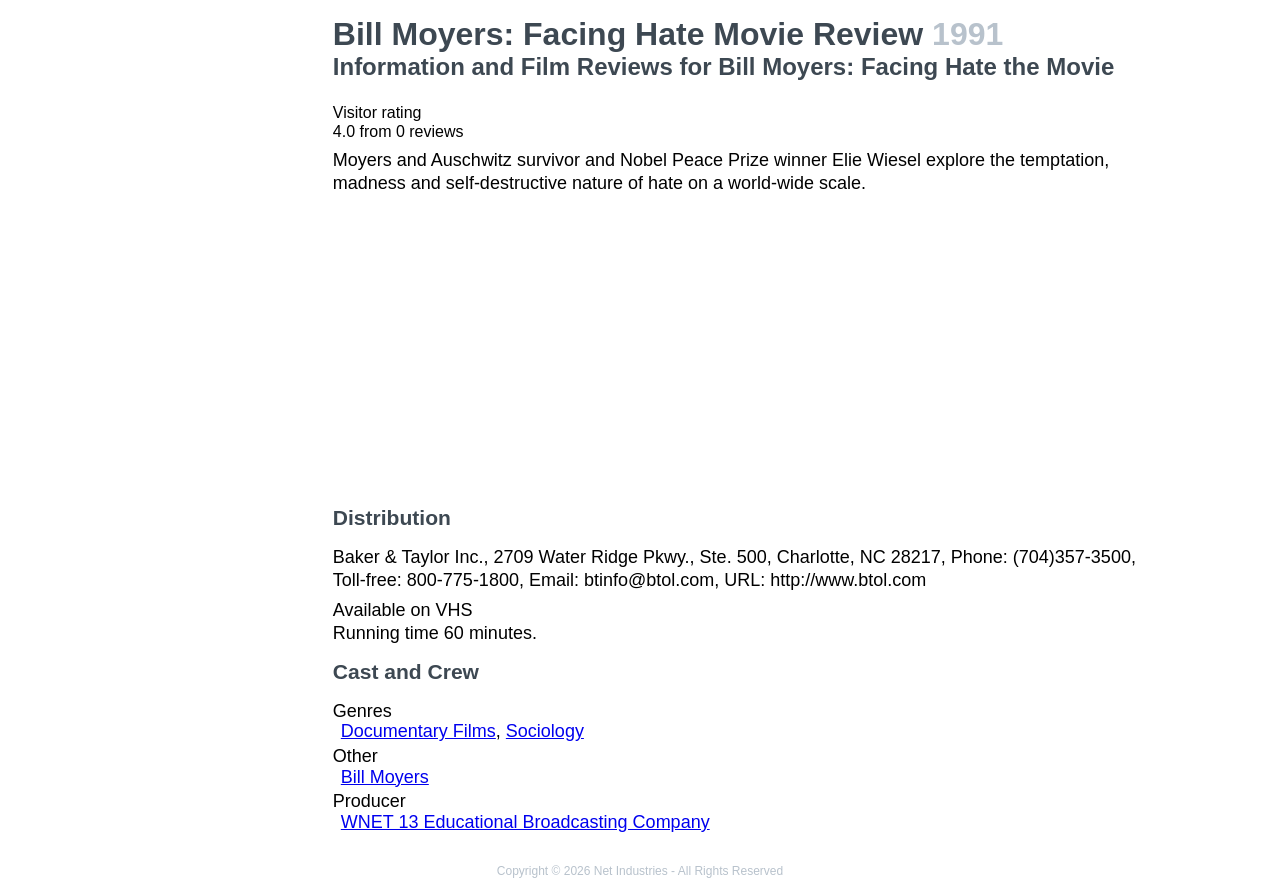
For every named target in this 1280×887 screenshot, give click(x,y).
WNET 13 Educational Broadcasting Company (525, 822)
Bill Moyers (385, 777)
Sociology (545, 731)
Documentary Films (418, 731)
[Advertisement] (224, 316)
